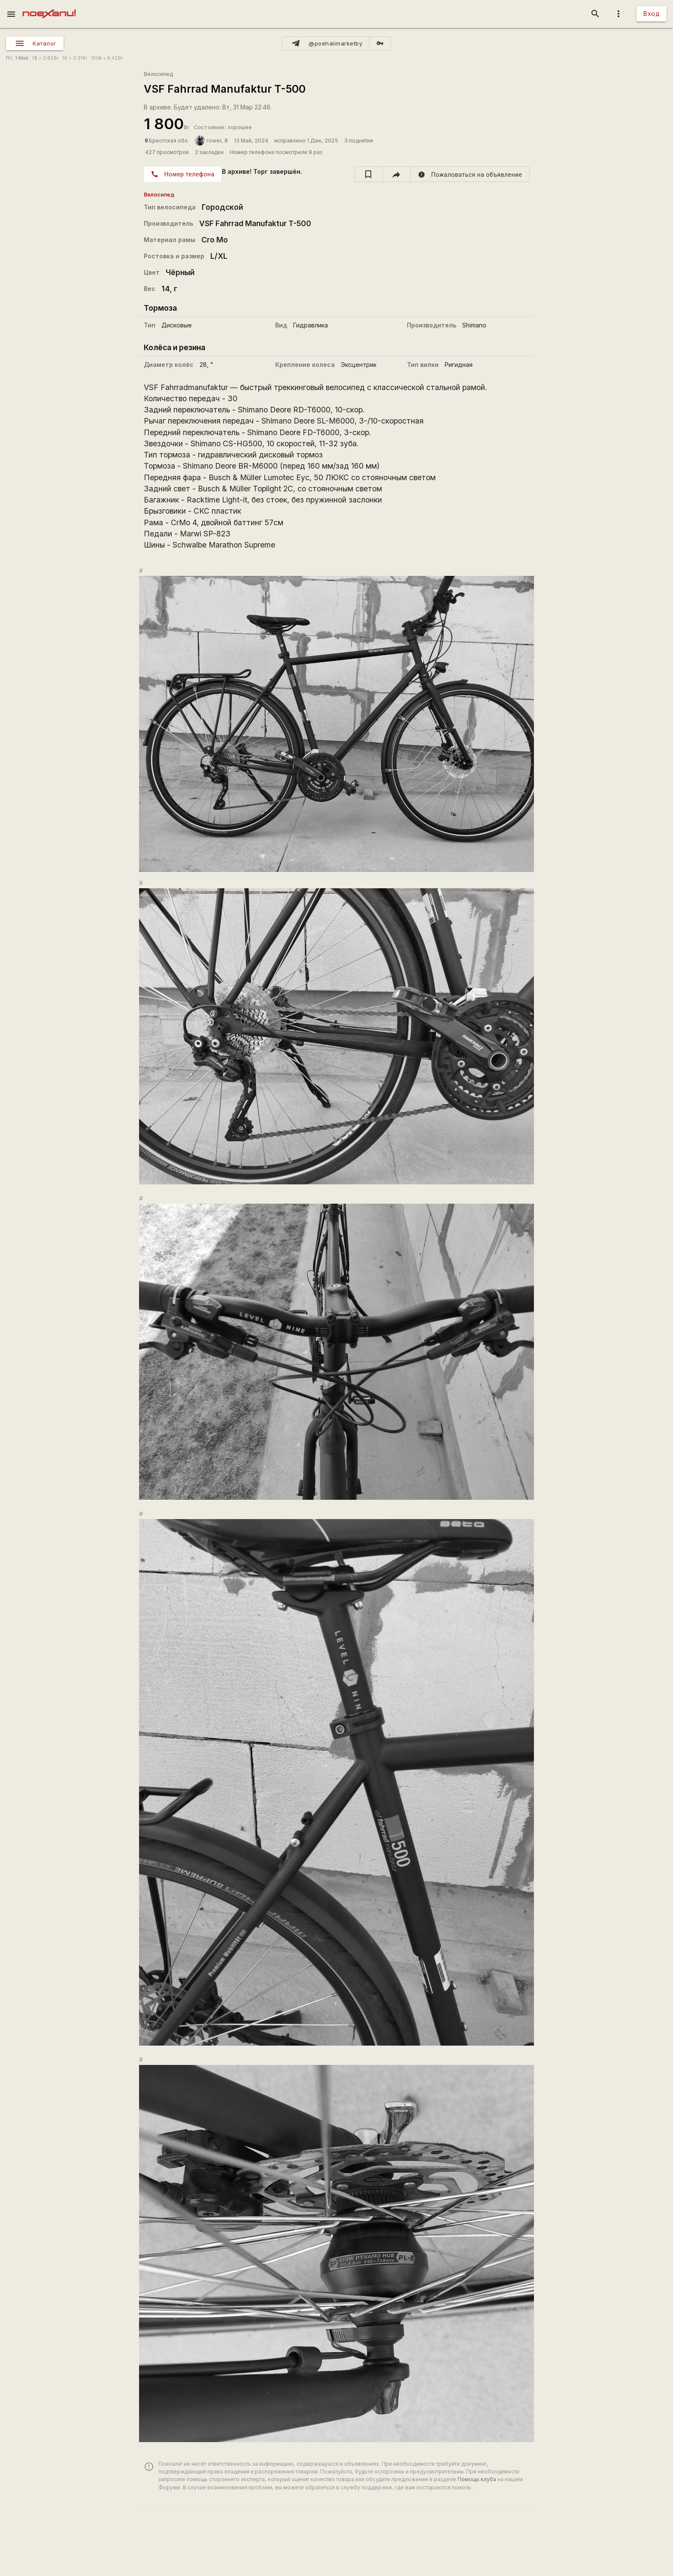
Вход (651, 13)
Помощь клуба (477, 2479)
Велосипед (158, 74)
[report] (470, 174)
